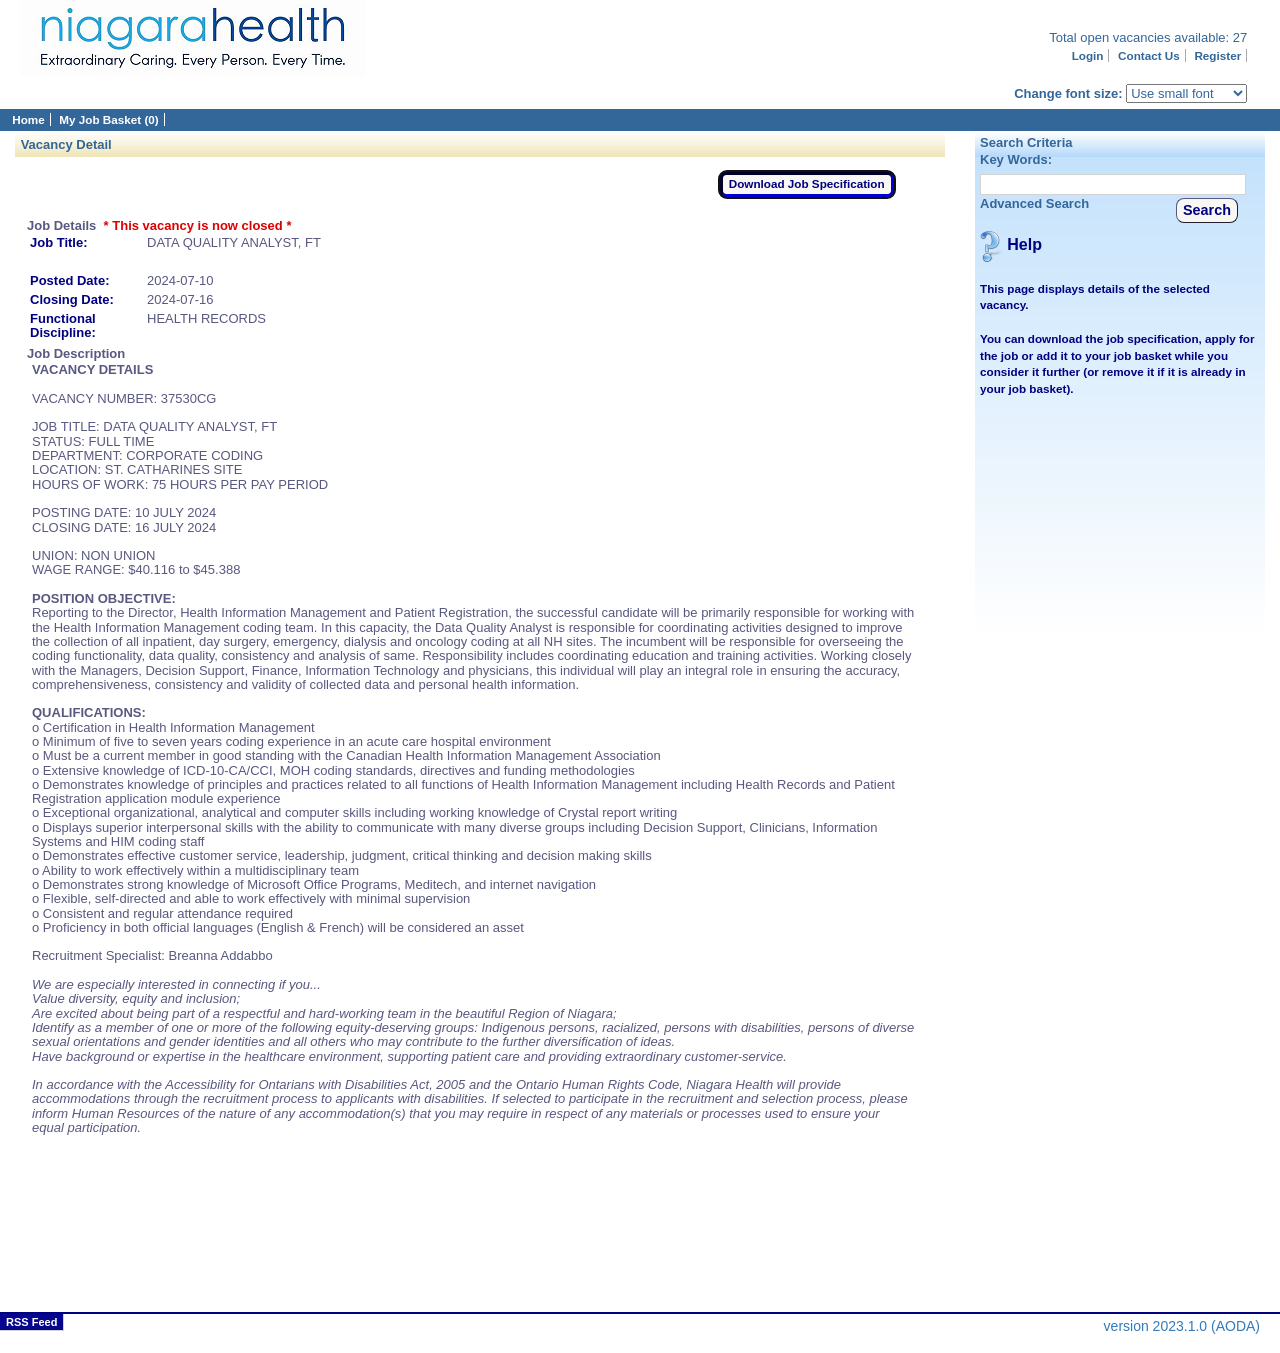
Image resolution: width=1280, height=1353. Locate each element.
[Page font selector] (1186, 93)
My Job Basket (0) (108, 119)
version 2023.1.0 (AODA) (1182, 1326)
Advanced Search (1034, 203)
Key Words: (1016, 159)
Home (28, 119)
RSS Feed (31, 1322)
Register (1217, 55)
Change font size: (1068, 93)
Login (1088, 55)
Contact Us (1149, 55)
